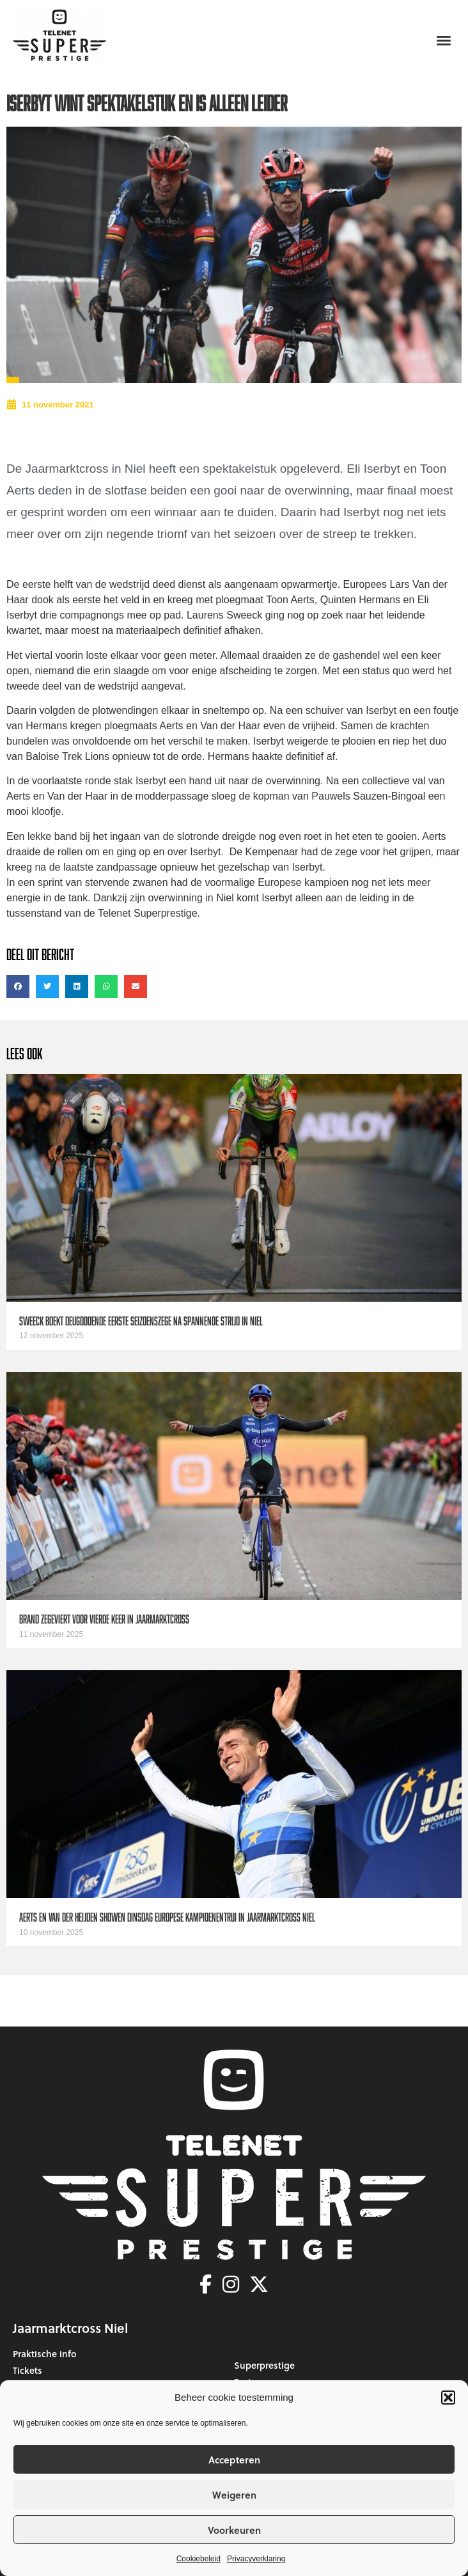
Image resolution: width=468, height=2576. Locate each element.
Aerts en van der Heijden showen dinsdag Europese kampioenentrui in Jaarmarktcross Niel (167, 1917)
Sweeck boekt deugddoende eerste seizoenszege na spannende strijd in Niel (141, 1321)
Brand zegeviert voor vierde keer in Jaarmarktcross (104, 1619)
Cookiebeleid (198, 2558)
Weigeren (234, 2495)
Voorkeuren (234, 2530)
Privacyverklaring (256, 2558)
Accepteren (234, 2460)
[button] (448, 2397)
